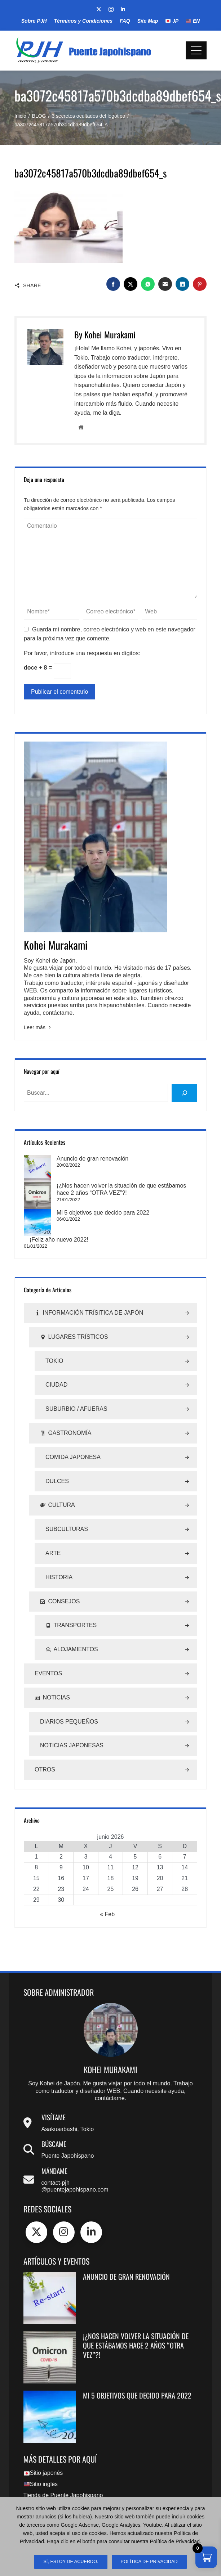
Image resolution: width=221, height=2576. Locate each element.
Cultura (57, 1488)
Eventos (48, 1657)
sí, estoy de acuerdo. (70, 2561)
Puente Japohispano (67, 2139)
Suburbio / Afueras (76, 1392)
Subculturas (66, 1512)
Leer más (38, 1027)
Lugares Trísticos (74, 1320)
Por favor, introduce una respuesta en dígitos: (82, 653)
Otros (45, 1753)
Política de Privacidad (149, 2561)
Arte (53, 1537)
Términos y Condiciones (83, 21)
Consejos (60, 1585)
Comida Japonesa (73, 1440)
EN (193, 21)
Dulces (57, 1464)
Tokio (54, 1344)
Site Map (147, 21)
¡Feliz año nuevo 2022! (59, 1223)
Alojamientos (71, 1633)
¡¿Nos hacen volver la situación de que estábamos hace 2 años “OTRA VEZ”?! (136, 2328)
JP (171, 21)
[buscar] (184, 1093)
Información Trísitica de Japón (89, 1296)
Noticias (52, 1681)
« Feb (107, 1898)
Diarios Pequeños (69, 1705)
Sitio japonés (43, 2456)
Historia (58, 1561)
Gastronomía (65, 1416)
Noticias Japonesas (71, 1729)
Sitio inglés (41, 2467)
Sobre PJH (34, 21)
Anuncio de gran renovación (65, 1159)
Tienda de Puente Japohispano (63, 2479)
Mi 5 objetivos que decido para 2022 (76, 1204)
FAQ (125, 21)
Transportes (71, 1609)
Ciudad (56, 1368)
